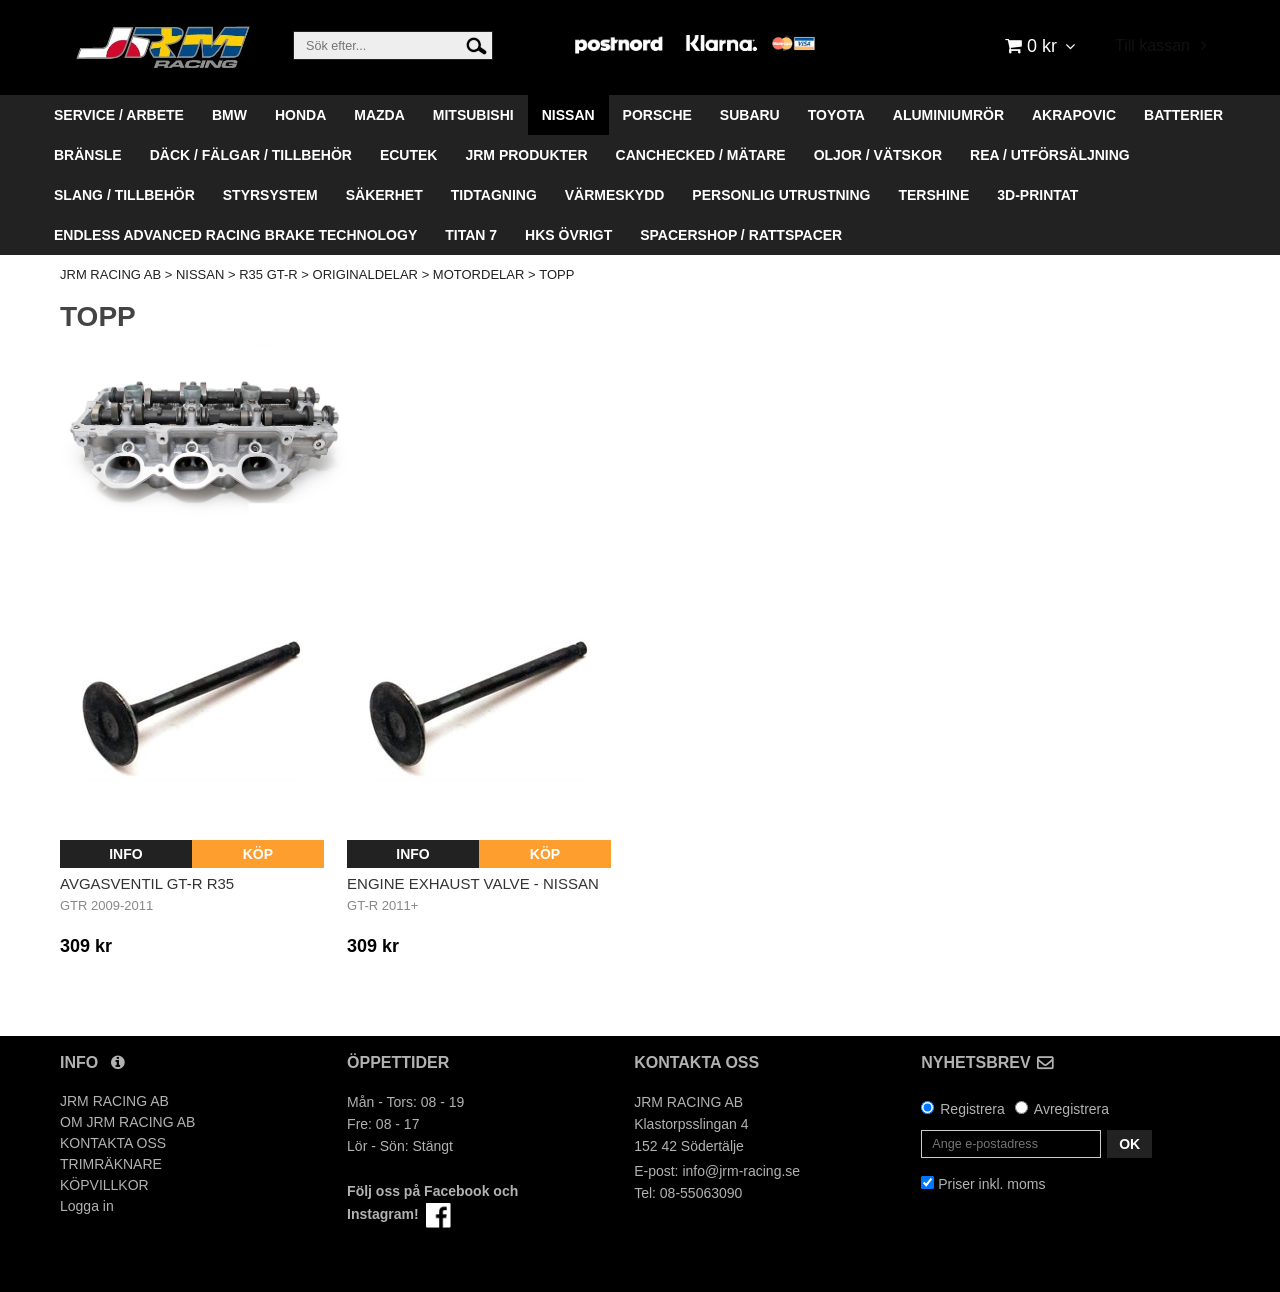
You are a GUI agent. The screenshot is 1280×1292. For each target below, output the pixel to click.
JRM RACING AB (110, 274)
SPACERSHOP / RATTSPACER (741, 235)
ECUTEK (409, 155)
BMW (229, 115)
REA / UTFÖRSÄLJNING (1050, 155)
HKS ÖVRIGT (568, 235)
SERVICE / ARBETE (119, 115)
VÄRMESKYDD (615, 195)
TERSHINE (933, 195)
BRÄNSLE (88, 155)
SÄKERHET (384, 195)
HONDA (300, 115)
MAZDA (379, 115)
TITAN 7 (471, 235)
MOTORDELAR (479, 274)
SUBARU (750, 115)
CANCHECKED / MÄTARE (701, 155)
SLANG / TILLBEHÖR (124, 195)
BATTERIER (1183, 115)
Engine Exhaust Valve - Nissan (473, 883)
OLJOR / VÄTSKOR (878, 155)
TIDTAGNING (494, 195)
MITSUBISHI (473, 115)
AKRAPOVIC (1074, 115)
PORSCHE (657, 115)
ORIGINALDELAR (365, 274)
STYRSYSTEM (270, 195)
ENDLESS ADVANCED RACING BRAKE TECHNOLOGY (235, 235)
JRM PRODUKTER (526, 155)
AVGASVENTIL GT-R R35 (147, 883)
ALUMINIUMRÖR (948, 115)
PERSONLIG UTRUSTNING (781, 195)
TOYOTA (836, 115)
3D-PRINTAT (1037, 195)
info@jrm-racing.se (741, 1171)
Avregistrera (1071, 1109)
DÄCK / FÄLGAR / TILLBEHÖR (251, 155)
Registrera (972, 1109)
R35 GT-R (268, 274)
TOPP (556, 274)
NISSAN (568, 115)
